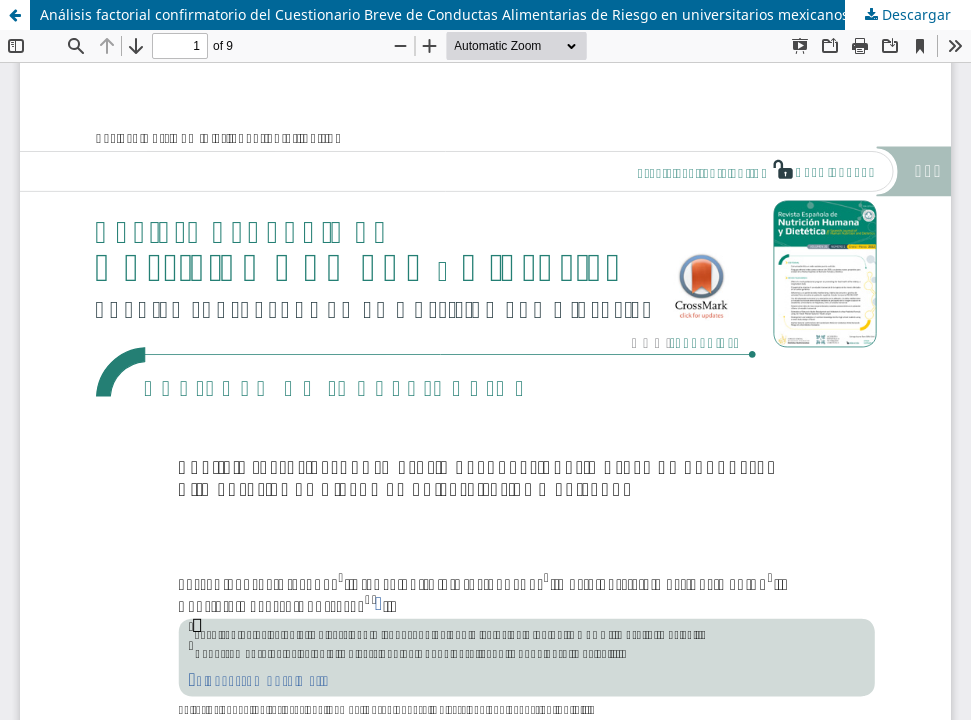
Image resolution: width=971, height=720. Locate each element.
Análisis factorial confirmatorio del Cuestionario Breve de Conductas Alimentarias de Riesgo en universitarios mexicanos (444, 14)
